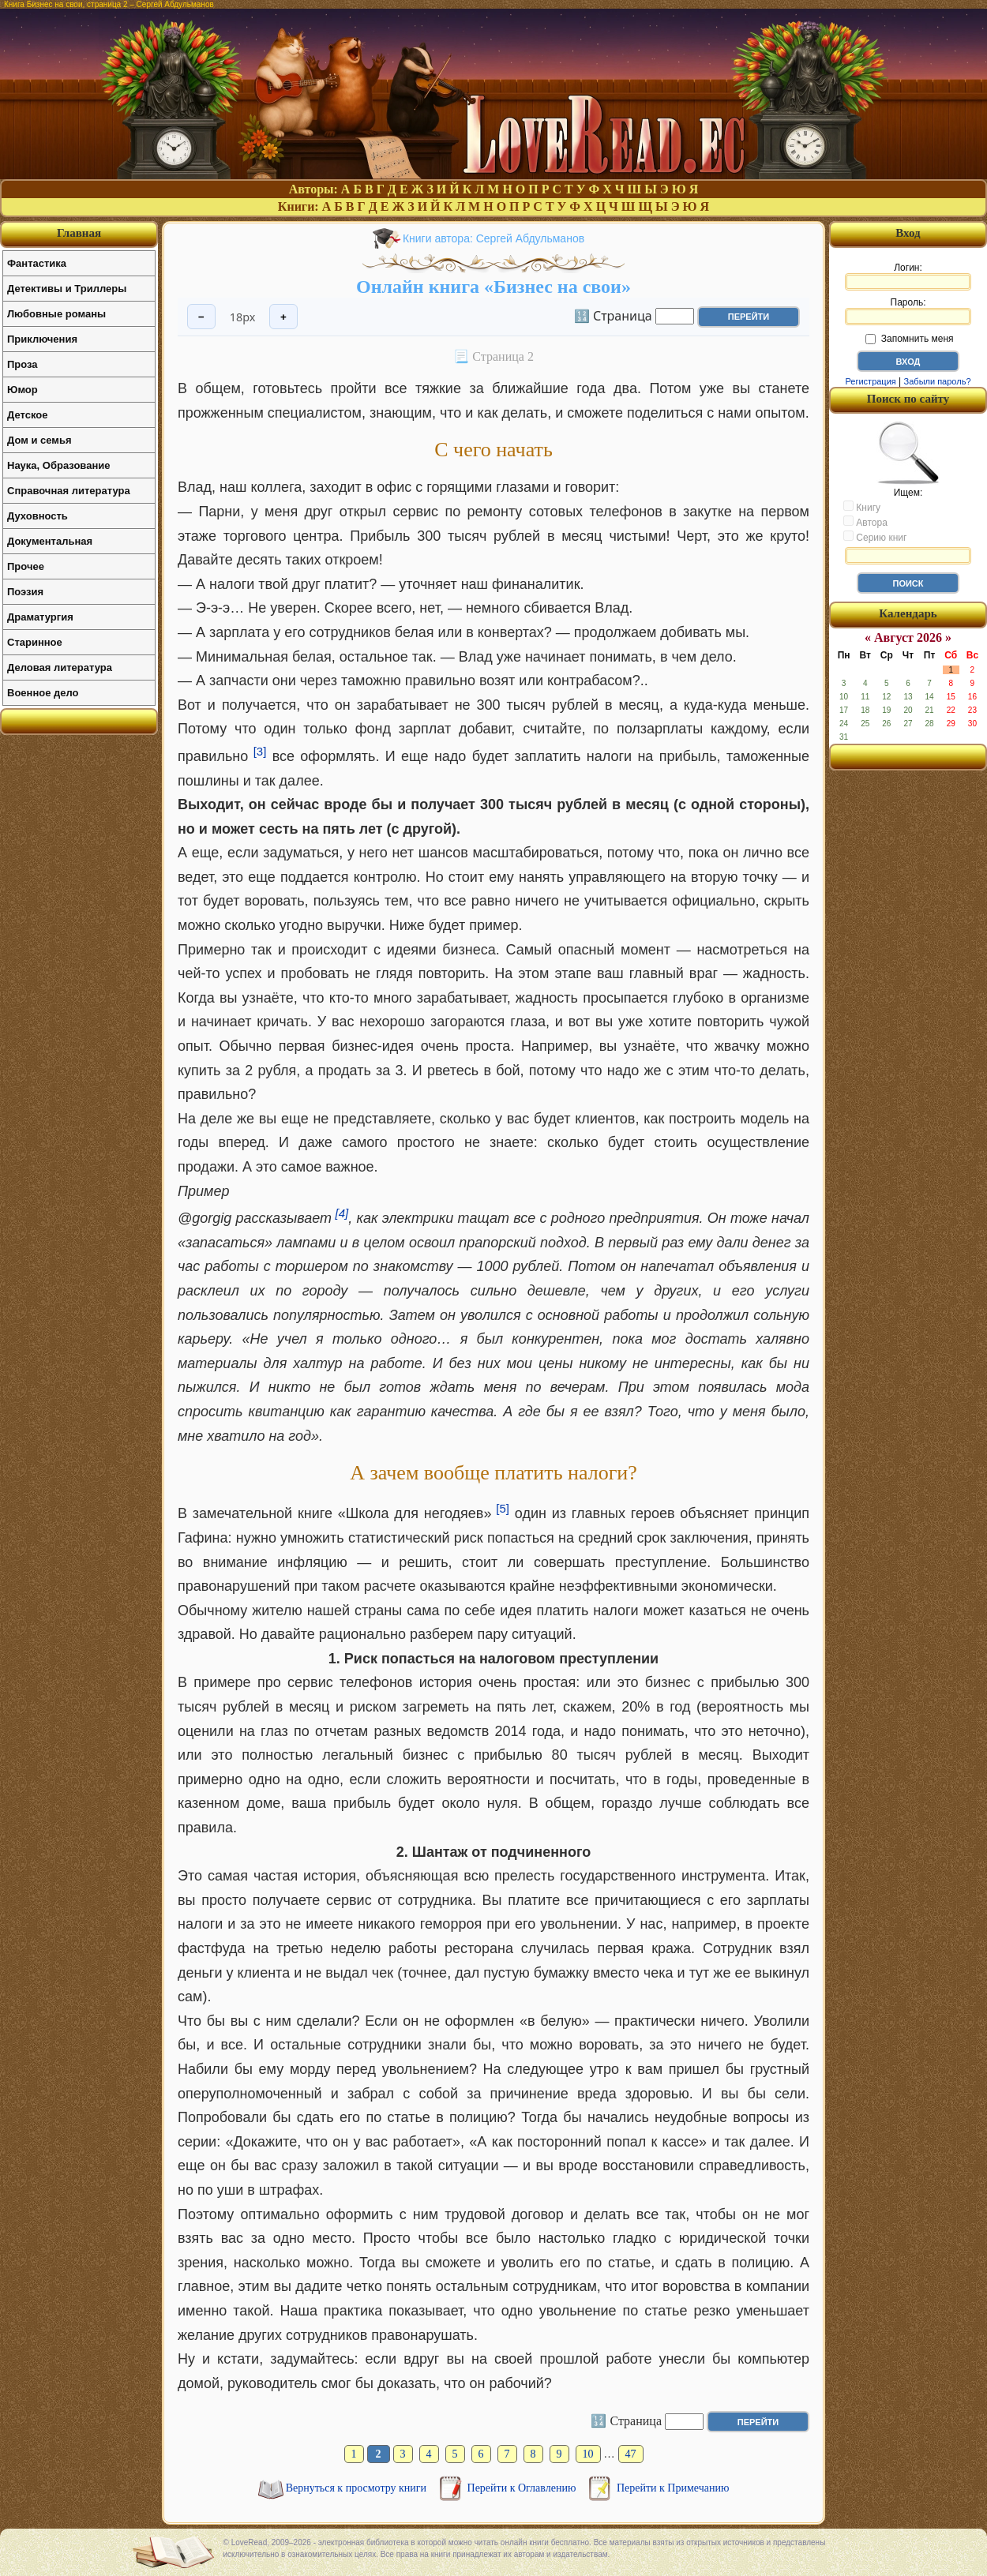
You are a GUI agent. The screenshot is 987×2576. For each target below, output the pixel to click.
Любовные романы (56, 314)
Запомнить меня (909, 338)
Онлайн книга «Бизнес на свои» (493, 286)
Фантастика (36, 263)
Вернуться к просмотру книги (358, 2488)
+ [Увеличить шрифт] (283, 317)
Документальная (49, 541)
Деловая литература (59, 667)
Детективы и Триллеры (66, 288)
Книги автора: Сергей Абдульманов (493, 238)
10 (588, 2454)
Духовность (37, 516)
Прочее (25, 566)
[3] (260, 751)
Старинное (34, 642)
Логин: (908, 276)
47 (630, 2454)
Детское (27, 415)
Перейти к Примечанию (673, 2488)
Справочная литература (68, 491)
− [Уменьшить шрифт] (201, 317)
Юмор (22, 390)
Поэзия (25, 592)
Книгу (861, 507)
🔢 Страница (613, 315)
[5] (502, 1508)
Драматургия (40, 617)
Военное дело (43, 693)
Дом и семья (39, 440)
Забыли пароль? (937, 381)
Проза (22, 364)
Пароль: (908, 311)
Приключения (42, 339)
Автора (865, 522)
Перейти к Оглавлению (523, 2488)
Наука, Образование (58, 465)
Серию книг (874, 537)
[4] (342, 1213)
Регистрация (870, 381)
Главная (79, 233)
